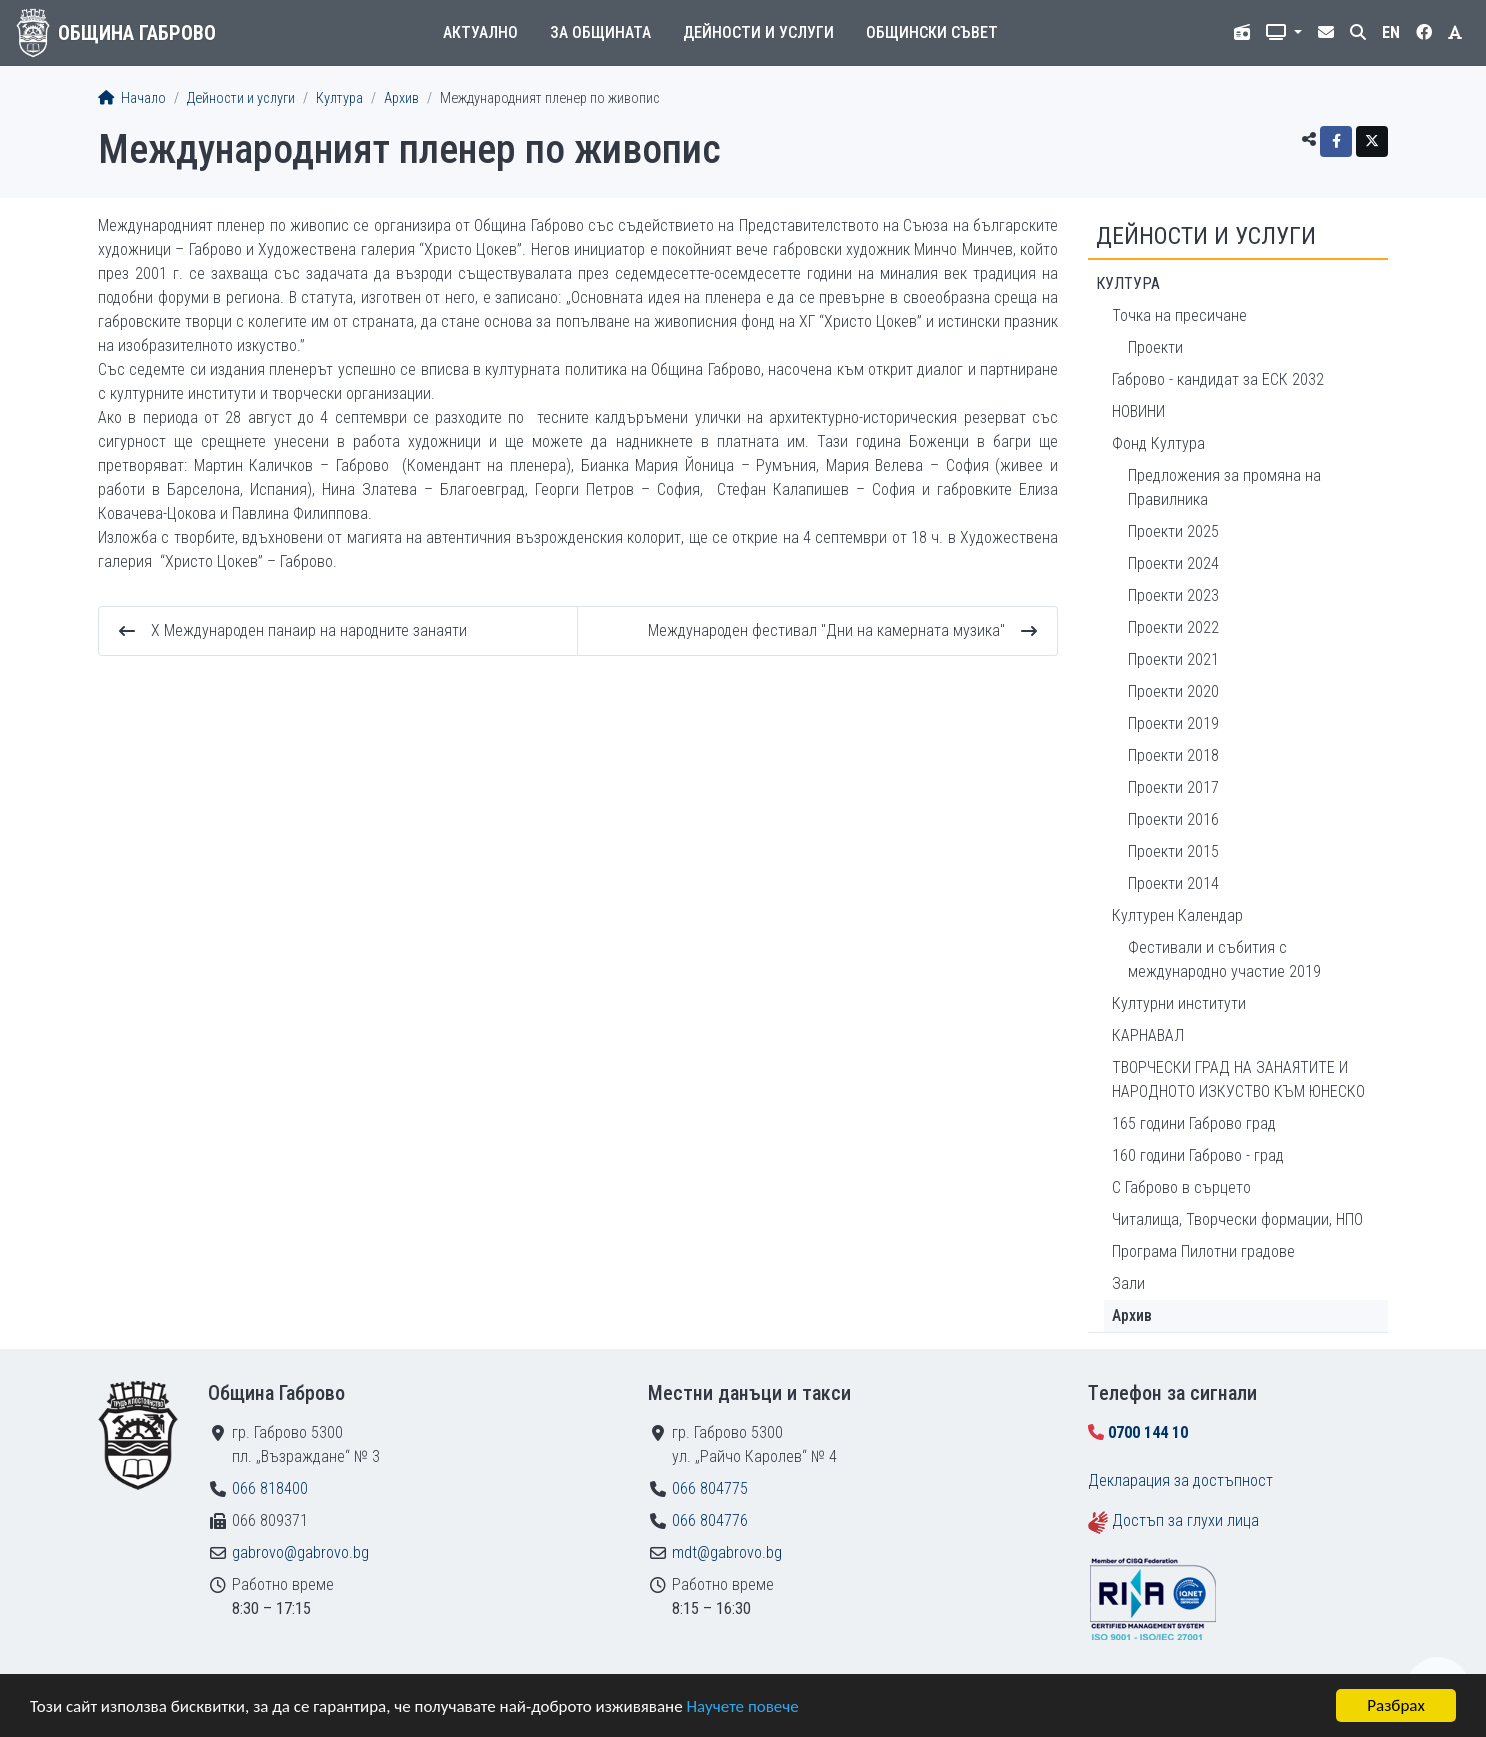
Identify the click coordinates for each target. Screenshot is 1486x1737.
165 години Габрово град (1194, 1123)
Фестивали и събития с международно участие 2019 (1224, 959)
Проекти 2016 (1173, 819)
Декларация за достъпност (1180, 1480)
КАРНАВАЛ (1148, 1035)
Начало (132, 98)
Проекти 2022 (1173, 627)
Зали (1128, 1283)
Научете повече (742, 1706)
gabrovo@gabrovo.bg (300, 1552)
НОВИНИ (1138, 411)
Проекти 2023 (1173, 595)
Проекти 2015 (1173, 851)
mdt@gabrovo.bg (727, 1552)
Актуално (480, 32)
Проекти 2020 (1173, 691)
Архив (401, 98)
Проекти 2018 (1173, 755)
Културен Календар (1177, 915)
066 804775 (710, 1488)
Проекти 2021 (1173, 659)
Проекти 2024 (1173, 563)
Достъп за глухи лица (1185, 1520)
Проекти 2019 (1173, 723)
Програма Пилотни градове (1203, 1251)
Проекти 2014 (1173, 883)
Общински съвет (932, 32)
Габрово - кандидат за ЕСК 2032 (1218, 379)
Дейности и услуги (758, 32)
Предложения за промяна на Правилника (1224, 487)
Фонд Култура (1158, 443)
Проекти (1155, 347)
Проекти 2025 (1173, 531)
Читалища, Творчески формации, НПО (1237, 1219)
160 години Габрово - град (1198, 1155)
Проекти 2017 (1173, 787)
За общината (600, 32)
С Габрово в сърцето (1181, 1187)
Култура (339, 98)
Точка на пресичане (1179, 315)
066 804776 (710, 1520)
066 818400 (270, 1488)
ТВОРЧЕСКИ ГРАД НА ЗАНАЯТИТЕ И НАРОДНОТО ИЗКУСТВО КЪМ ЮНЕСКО (1238, 1079)
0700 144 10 (1148, 1432)
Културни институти (1179, 1003)
